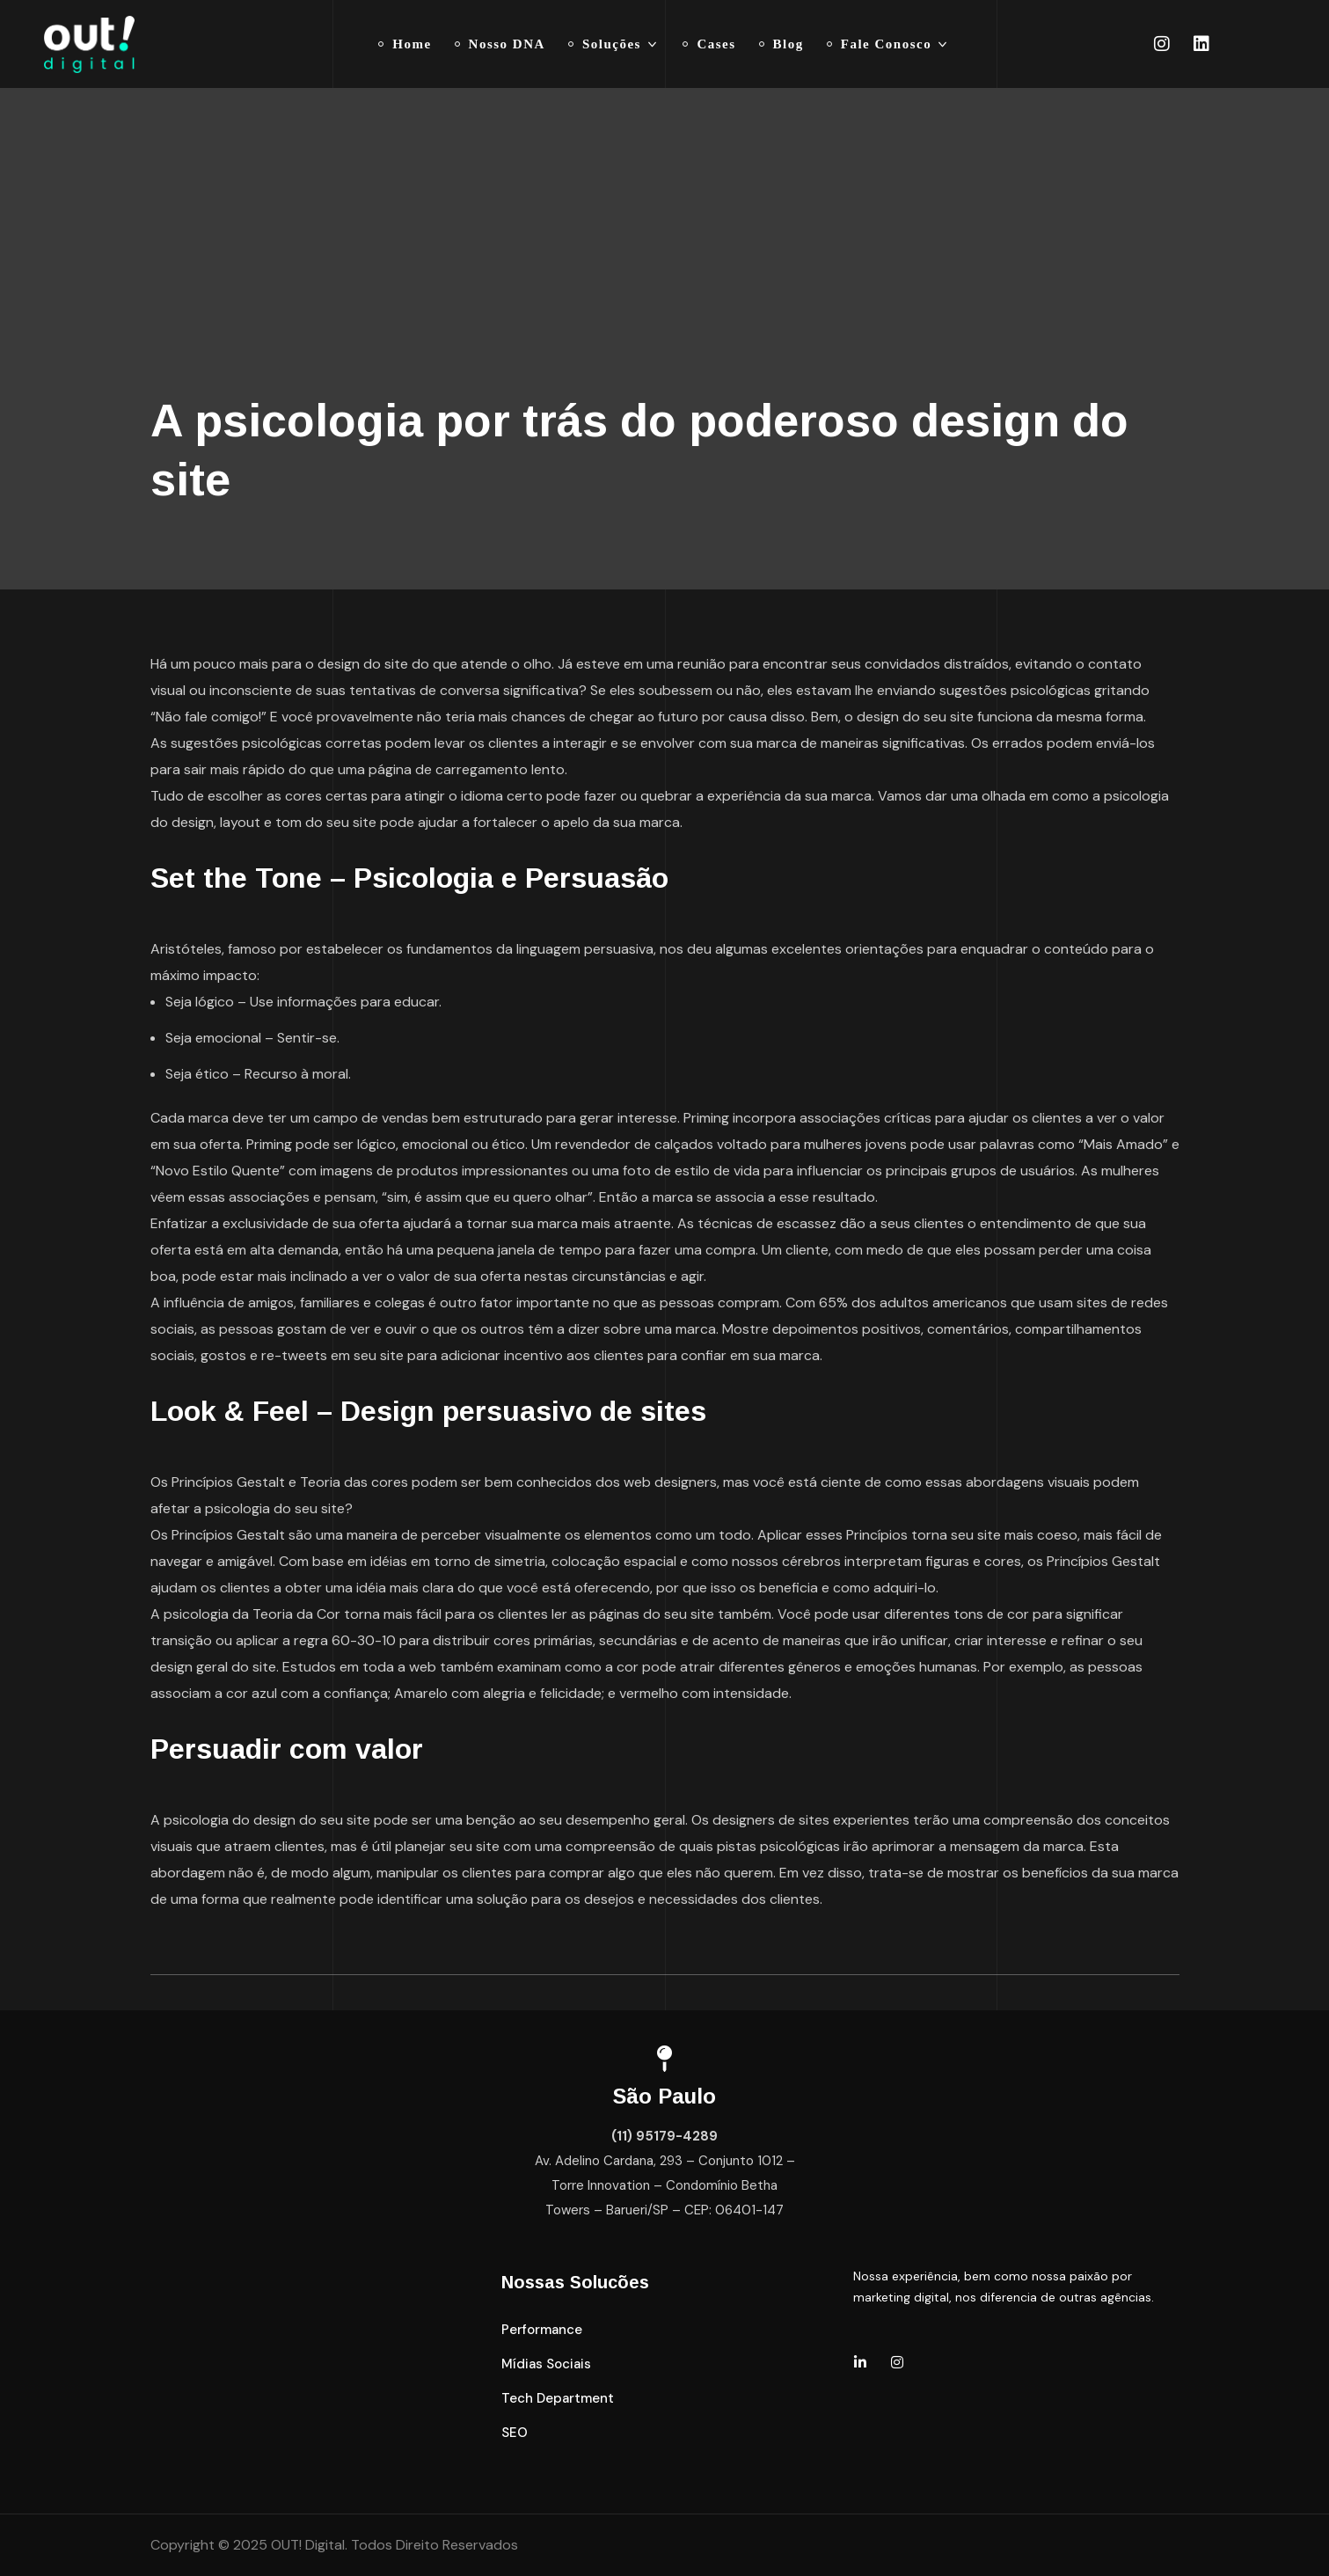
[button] (541, 2330)
